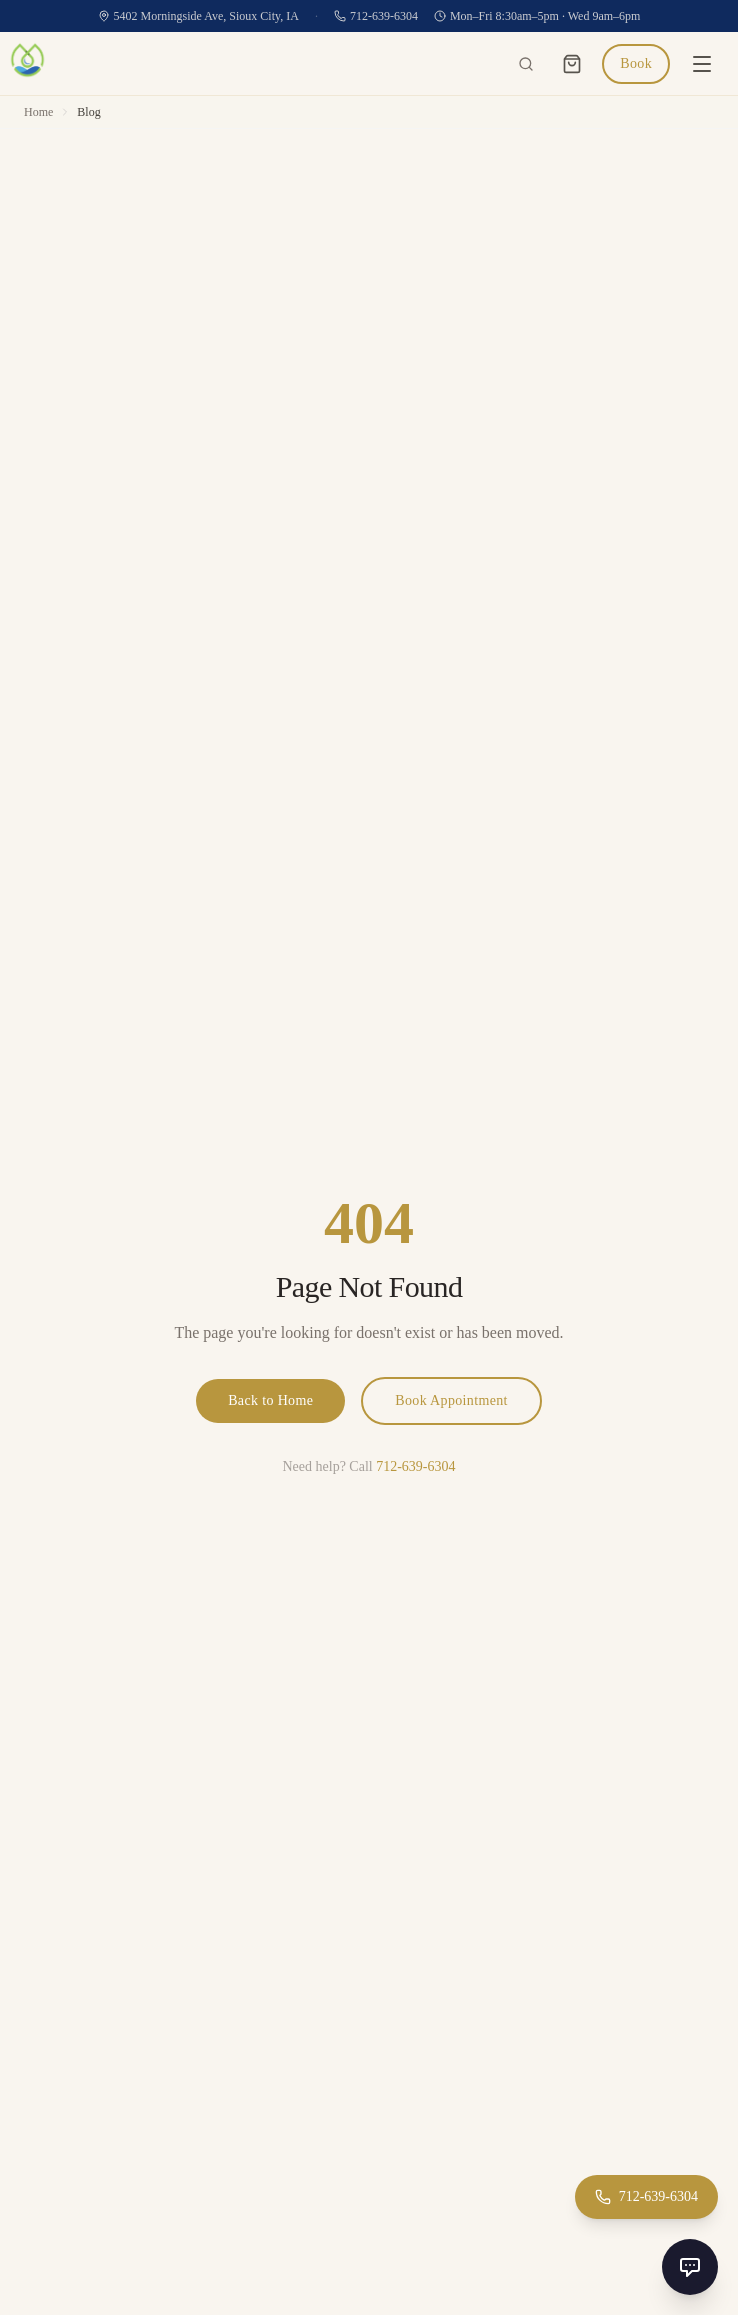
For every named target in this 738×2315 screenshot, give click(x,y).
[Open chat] (690, 2267)
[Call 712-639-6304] (646, 2197)
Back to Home (270, 1400)
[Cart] (572, 64)
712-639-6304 (376, 16)
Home (38, 112)
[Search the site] (526, 64)
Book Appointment (451, 1400)
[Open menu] (702, 64)
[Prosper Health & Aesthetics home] (27, 63)
